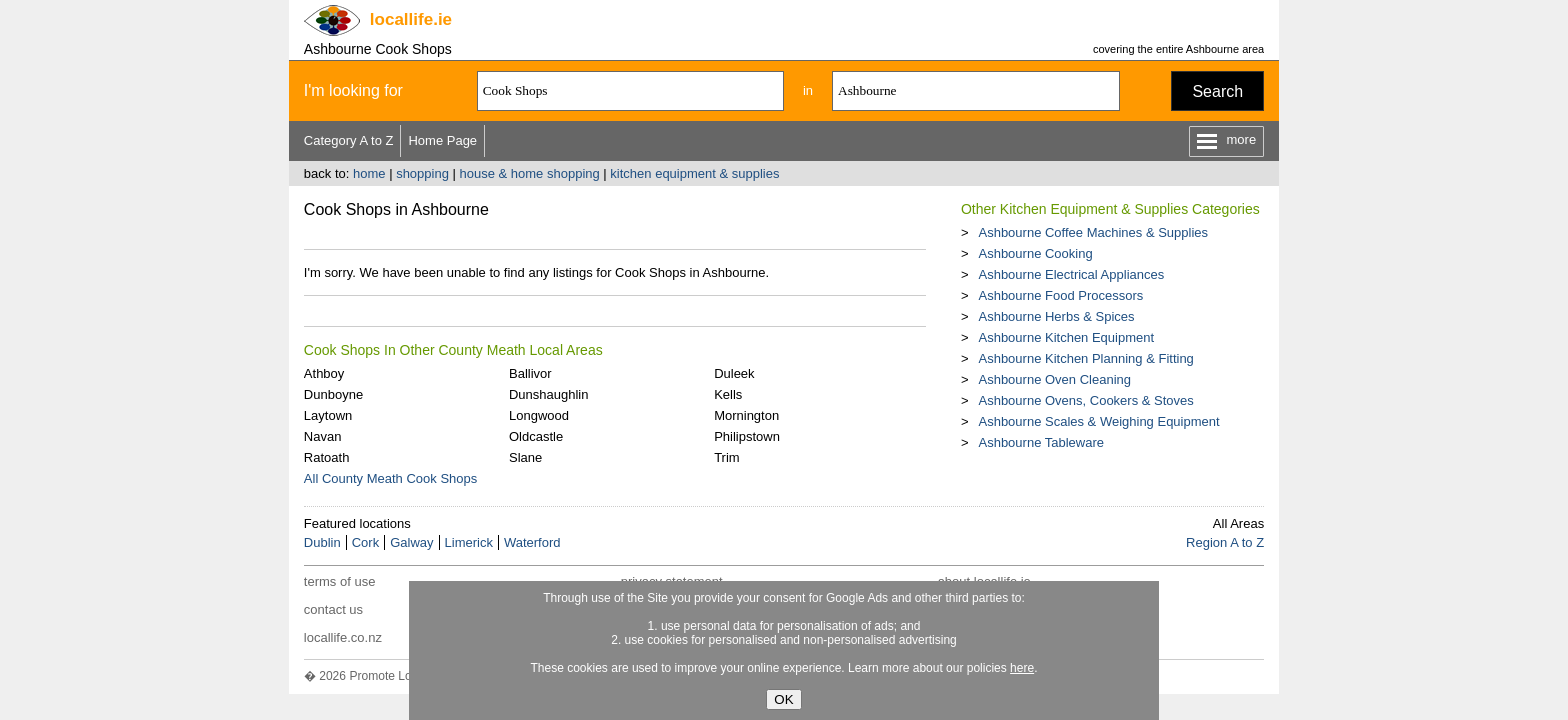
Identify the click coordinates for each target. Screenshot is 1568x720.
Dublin (322, 542)
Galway (411, 542)
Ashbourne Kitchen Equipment (1066, 337)
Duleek (734, 373)
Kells (728, 394)
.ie (411, 19)
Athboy (324, 373)
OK (783, 699)
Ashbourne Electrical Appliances (1071, 274)
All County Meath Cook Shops (390, 478)
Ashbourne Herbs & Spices (1056, 316)
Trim (727, 457)
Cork (365, 542)
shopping (422, 173)
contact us (333, 609)
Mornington (746, 415)
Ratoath (327, 457)
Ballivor (530, 373)
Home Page (442, 140)
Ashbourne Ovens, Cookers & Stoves (1085, 400)
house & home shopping (530, 173)
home (369, 173)
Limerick (469, 542)
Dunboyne (333, 394)
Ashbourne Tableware (1041, 442)
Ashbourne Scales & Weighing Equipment (1098, 421)
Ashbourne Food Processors (1060, 295)
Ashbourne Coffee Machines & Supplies (1093, 232)
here (1022, 668)
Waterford (532, 542)
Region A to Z (1225, 542)
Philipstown (747, 436)
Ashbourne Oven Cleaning (1054, 379)
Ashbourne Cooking (1035, 253)
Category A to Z (349, 140)
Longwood (539, 415)
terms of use (340, 581)
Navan (323, 436)
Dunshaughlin (549, 394)
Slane (525, 457)
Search (1217, 91)
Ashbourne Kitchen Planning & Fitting (1085, 358)
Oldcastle (536, 436)
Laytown (328, 415)
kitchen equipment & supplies (694, 173)
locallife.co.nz (343, 637)
